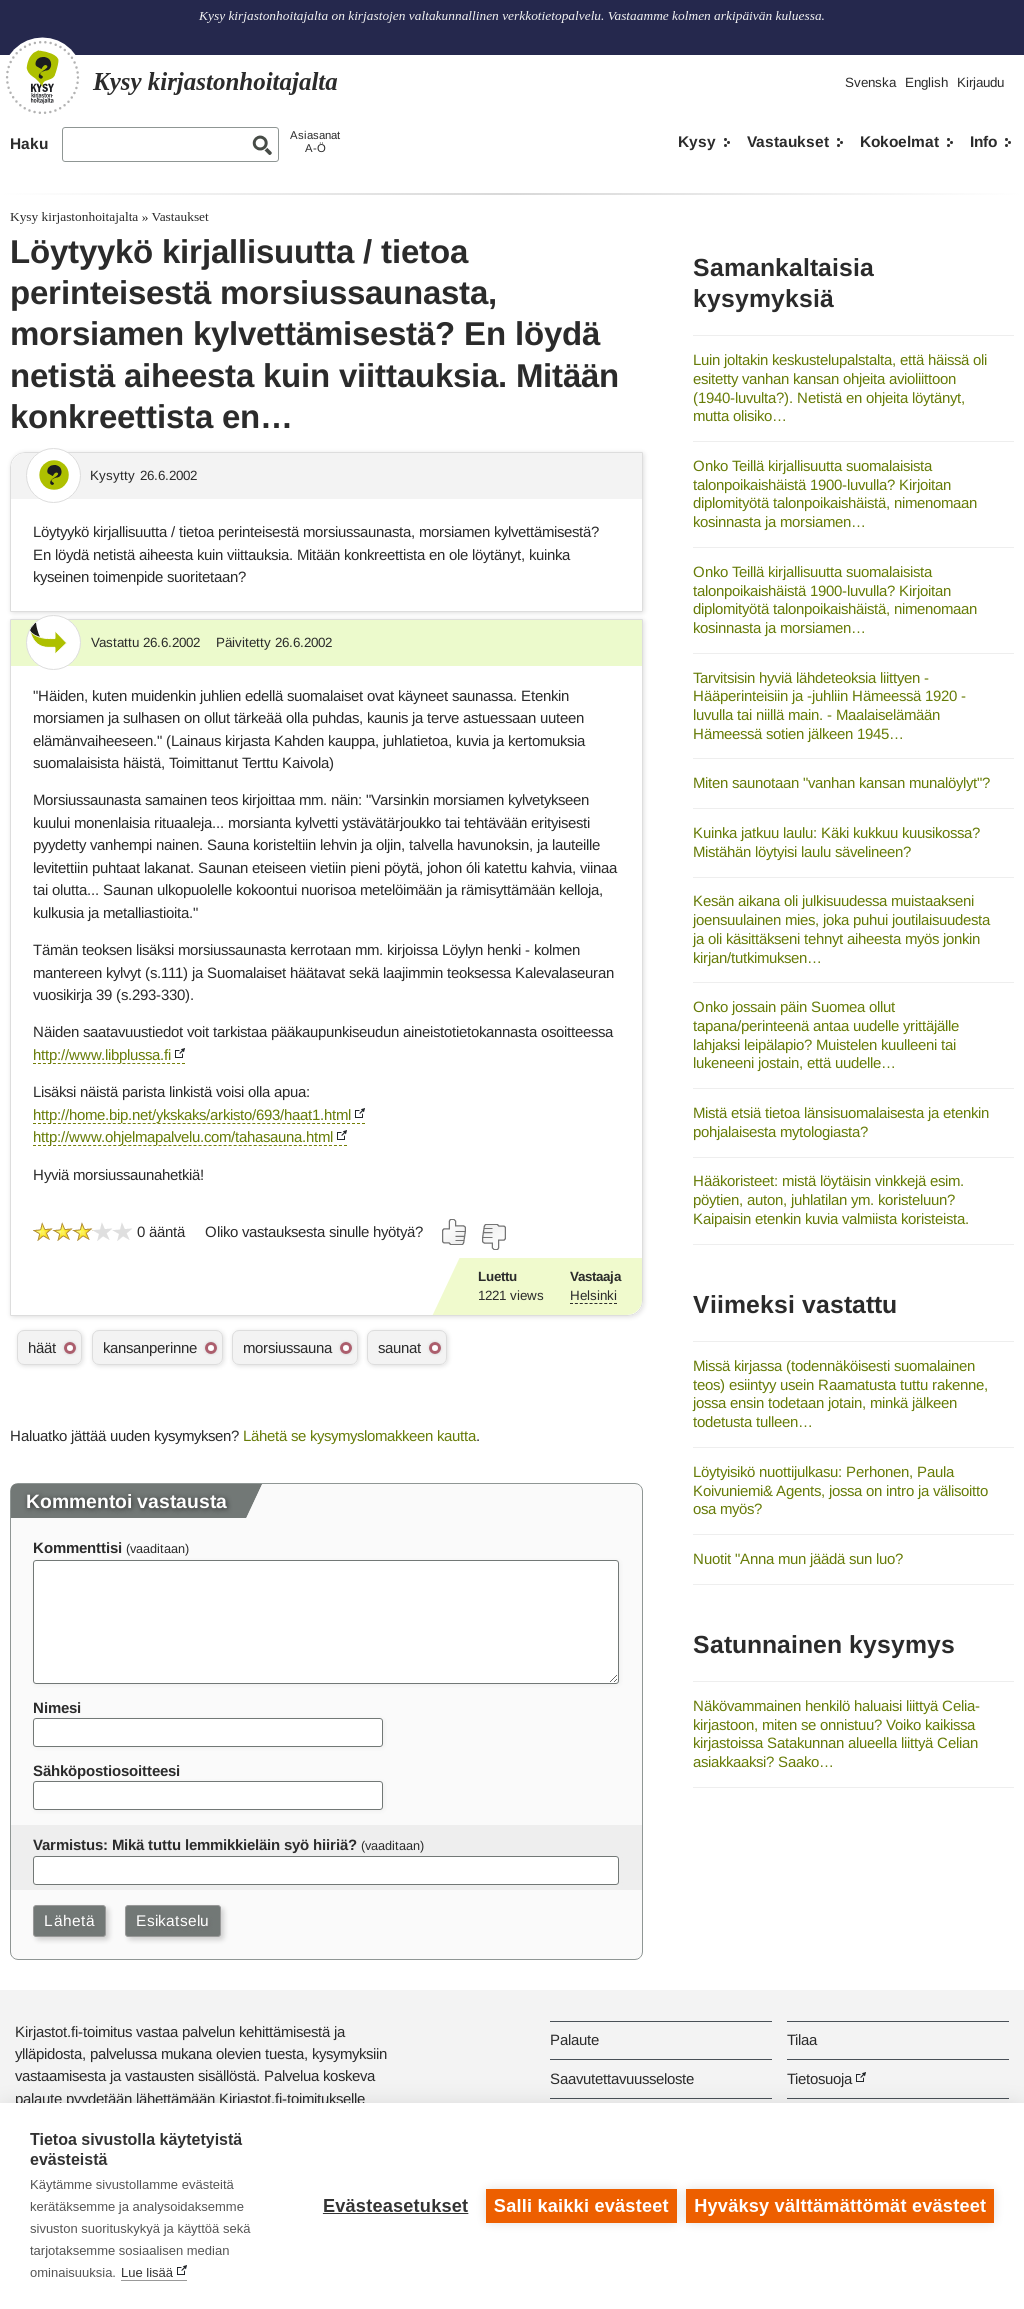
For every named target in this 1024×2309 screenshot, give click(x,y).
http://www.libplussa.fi (102, 1054)
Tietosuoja (819, 2078)
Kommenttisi (77, 1547)
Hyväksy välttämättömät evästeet (840, 2206)
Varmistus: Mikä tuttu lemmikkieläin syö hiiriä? (195, 1844)
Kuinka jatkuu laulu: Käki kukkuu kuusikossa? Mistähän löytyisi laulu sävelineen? (836, 842)
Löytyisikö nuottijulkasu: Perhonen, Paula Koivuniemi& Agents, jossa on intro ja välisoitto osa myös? (840, 1490)
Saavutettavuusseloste (622, 2078)
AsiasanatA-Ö (315, 141)
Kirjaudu (980, 82)
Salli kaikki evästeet (581, 2206)
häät (42, 1347)
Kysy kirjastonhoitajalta (74, 216)
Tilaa (802, 2039)
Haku (29, 143)
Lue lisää (147, 2272)
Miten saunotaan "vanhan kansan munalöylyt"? (841, 782)
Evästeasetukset (395, 2206)
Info (983, 141)
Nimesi (57, 1707)
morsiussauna (287, 1347)
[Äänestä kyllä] (455, 1232)
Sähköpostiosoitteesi (106, 1770)
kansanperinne (150, 1347)
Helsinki (593, 1295)
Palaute (574, 2039)
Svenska (870, 82)
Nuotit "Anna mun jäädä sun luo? (798, 1558)
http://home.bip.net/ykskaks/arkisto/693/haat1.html (192, 1114)
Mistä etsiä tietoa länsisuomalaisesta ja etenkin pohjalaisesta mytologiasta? (841, 1122)
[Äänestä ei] (493, 1237)
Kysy (697, 141)
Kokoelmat (899, 141)
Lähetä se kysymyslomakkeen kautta (359, 1435)
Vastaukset (788, 141)
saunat (399, 1347)
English (926, 82)
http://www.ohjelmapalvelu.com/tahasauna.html (183, 1136)
